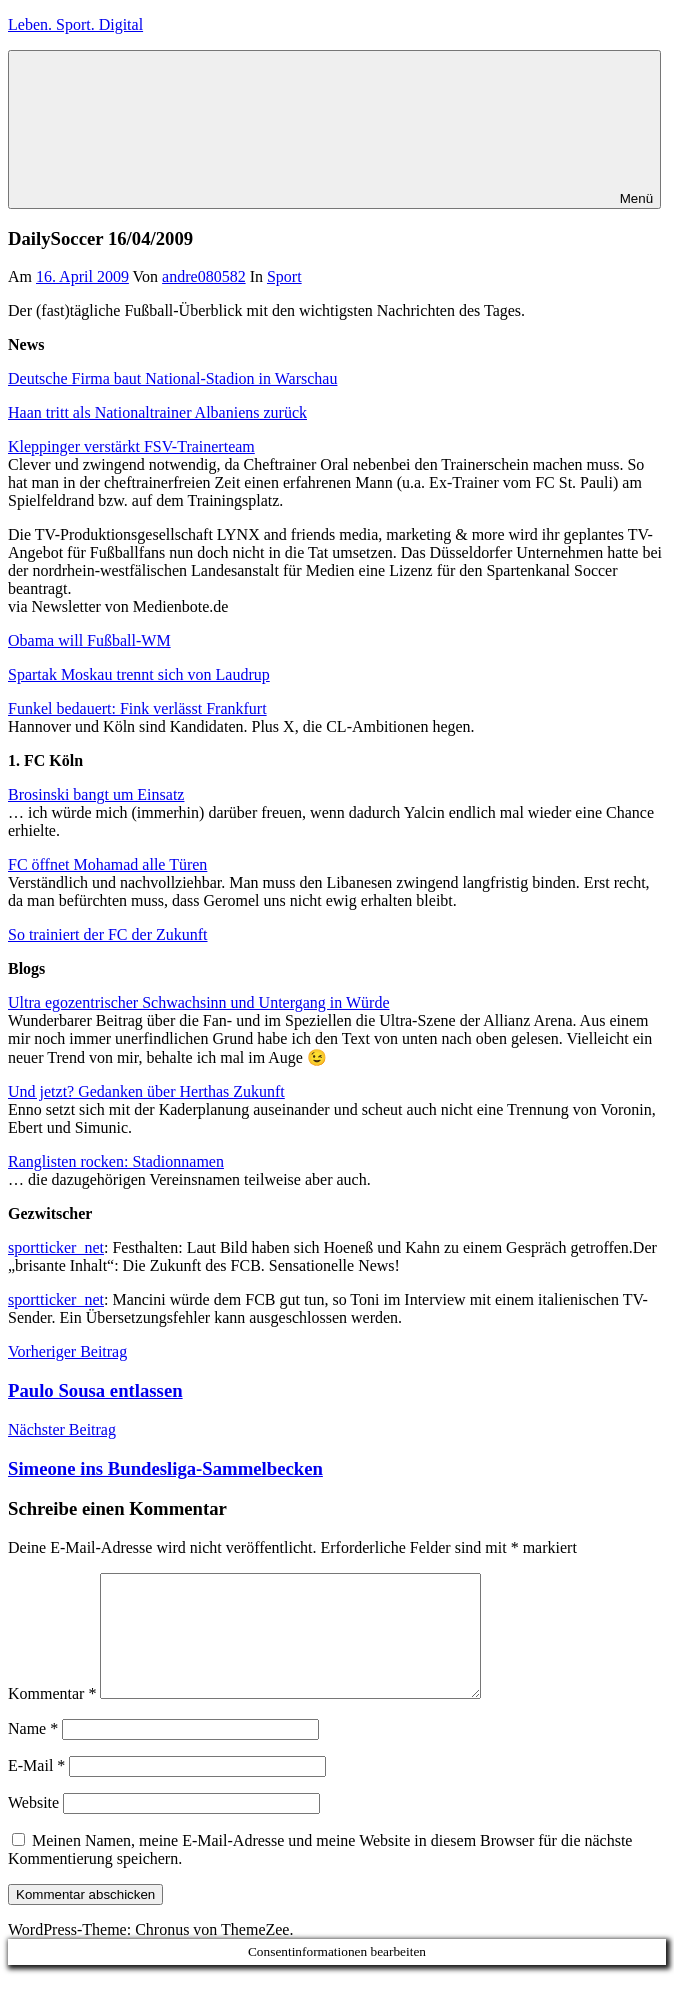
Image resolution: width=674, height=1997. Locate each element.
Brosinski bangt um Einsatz (96, 794)
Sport (284, 276)
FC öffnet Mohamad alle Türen (107, 864)
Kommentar (52, 1717)
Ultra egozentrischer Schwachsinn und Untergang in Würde (199, 1002)
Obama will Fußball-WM (89, 640)
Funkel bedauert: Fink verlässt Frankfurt (137, 708)
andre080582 (204, 276)
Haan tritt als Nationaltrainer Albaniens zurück (157, 412)
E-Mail (36, 1789)
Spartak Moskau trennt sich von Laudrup (139, 674)
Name (33, 1752)
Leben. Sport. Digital (75, 24)
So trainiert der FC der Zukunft (108, 934)
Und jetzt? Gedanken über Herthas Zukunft (146, 1091)
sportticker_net (56, 1247)
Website (33, 1826)
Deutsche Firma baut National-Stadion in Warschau (172, 378)
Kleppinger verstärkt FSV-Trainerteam (131, 446)
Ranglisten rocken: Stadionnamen (116, 1161)
